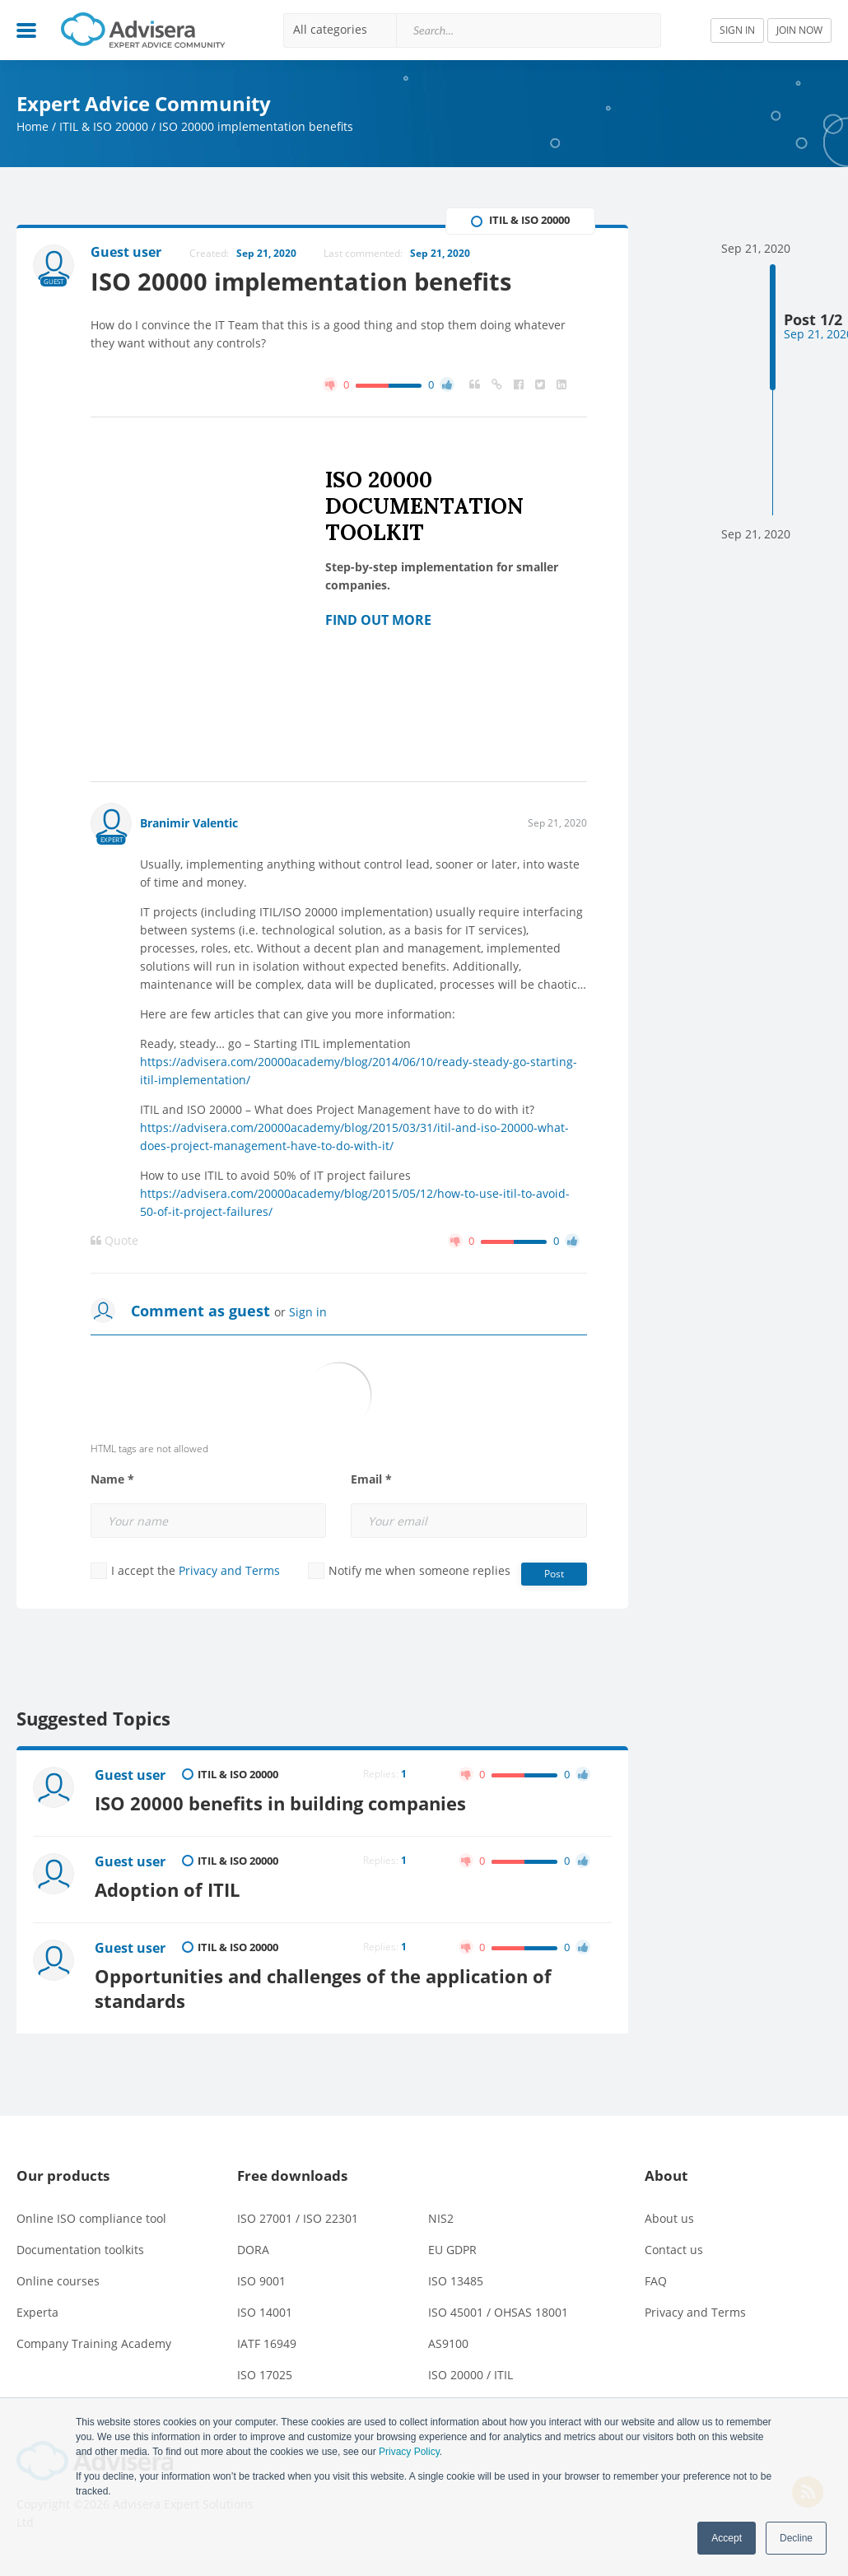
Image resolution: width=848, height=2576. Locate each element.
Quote (114, 1240)
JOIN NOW (799, 30)
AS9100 (448, 2343)
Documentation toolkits (80, 2249)
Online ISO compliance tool (91, 2218)
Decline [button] (796, 2538)
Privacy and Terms (229, 1570)
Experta (37, 2312)
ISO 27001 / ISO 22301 (297, 2218)
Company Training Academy (93, 2343)
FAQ (656, 2281)
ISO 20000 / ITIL (470, 2375)
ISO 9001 (261, 2281)
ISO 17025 (264, 2375)
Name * (112, 1479)
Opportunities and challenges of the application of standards (323, 1988)
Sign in (308, 1312)
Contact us (674, 2249)
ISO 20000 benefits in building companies (280, 1803)
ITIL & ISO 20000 (103, 126)
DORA (253, 2249)
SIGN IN (737, 30)
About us (669, 2218)
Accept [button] (726, 2538)
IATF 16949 (266, 2343)
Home (32, 126)
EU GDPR (452, 2249)
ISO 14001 (264, 2312)
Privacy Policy (409, 2451)
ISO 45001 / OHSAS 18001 (498, 2312)
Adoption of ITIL (167, 1890)
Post (554, 1574)
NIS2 (441, 2218)
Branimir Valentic (189, 823)
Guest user (130, 1775)
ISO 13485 (455, 2281)
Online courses (58, 2281)
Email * (371, 1479)
